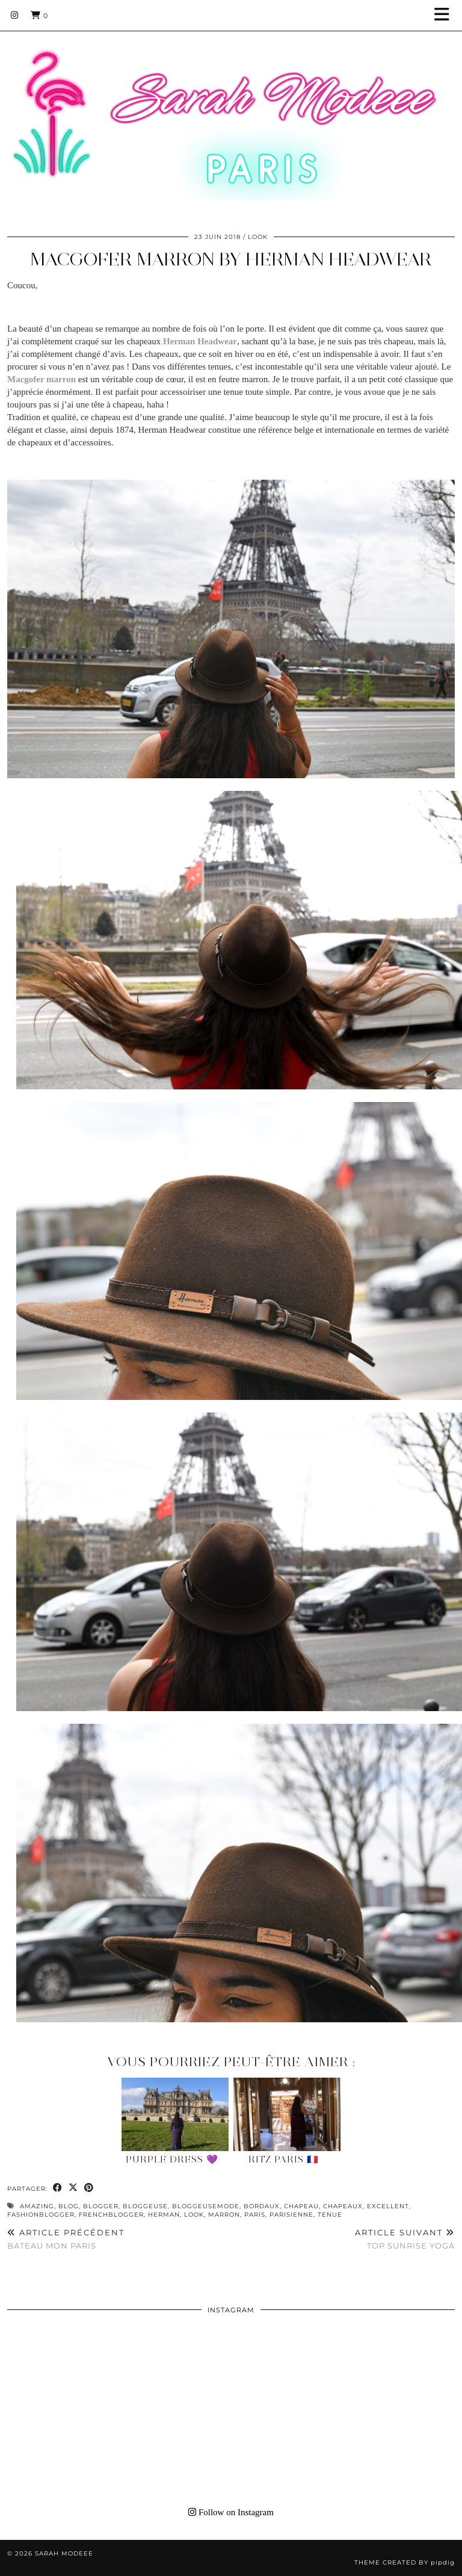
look (194, 2214)
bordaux (262, 2206)
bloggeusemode (205, 2206)
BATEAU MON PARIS (66, 2239)
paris (254, 2214)
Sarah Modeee (64, 2553)
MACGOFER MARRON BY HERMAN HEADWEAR (231, 259)
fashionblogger (41, 2214)
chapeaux (343, 2206)
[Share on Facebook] (58, 2188)
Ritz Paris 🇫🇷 (283, 2159)
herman (164, 2214)
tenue (330, 2214)
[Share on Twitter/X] (73, 2188)
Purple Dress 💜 (172, 2159)
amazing (37, 2206)
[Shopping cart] (39, 15)
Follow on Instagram (231, 2512)
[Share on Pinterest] (89, 2188)
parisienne (291, 2214)
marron (224, 2214)
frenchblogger (111, 2214)
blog (68, 2206)
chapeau (301, 2206)
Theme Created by (404, 2562)
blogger (101, 2206)
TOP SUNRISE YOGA (405, 2239)
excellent (388, 2206)
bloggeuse (145, 2206)
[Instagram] (15, 15)
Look (258, 237)
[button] (445, 15)
